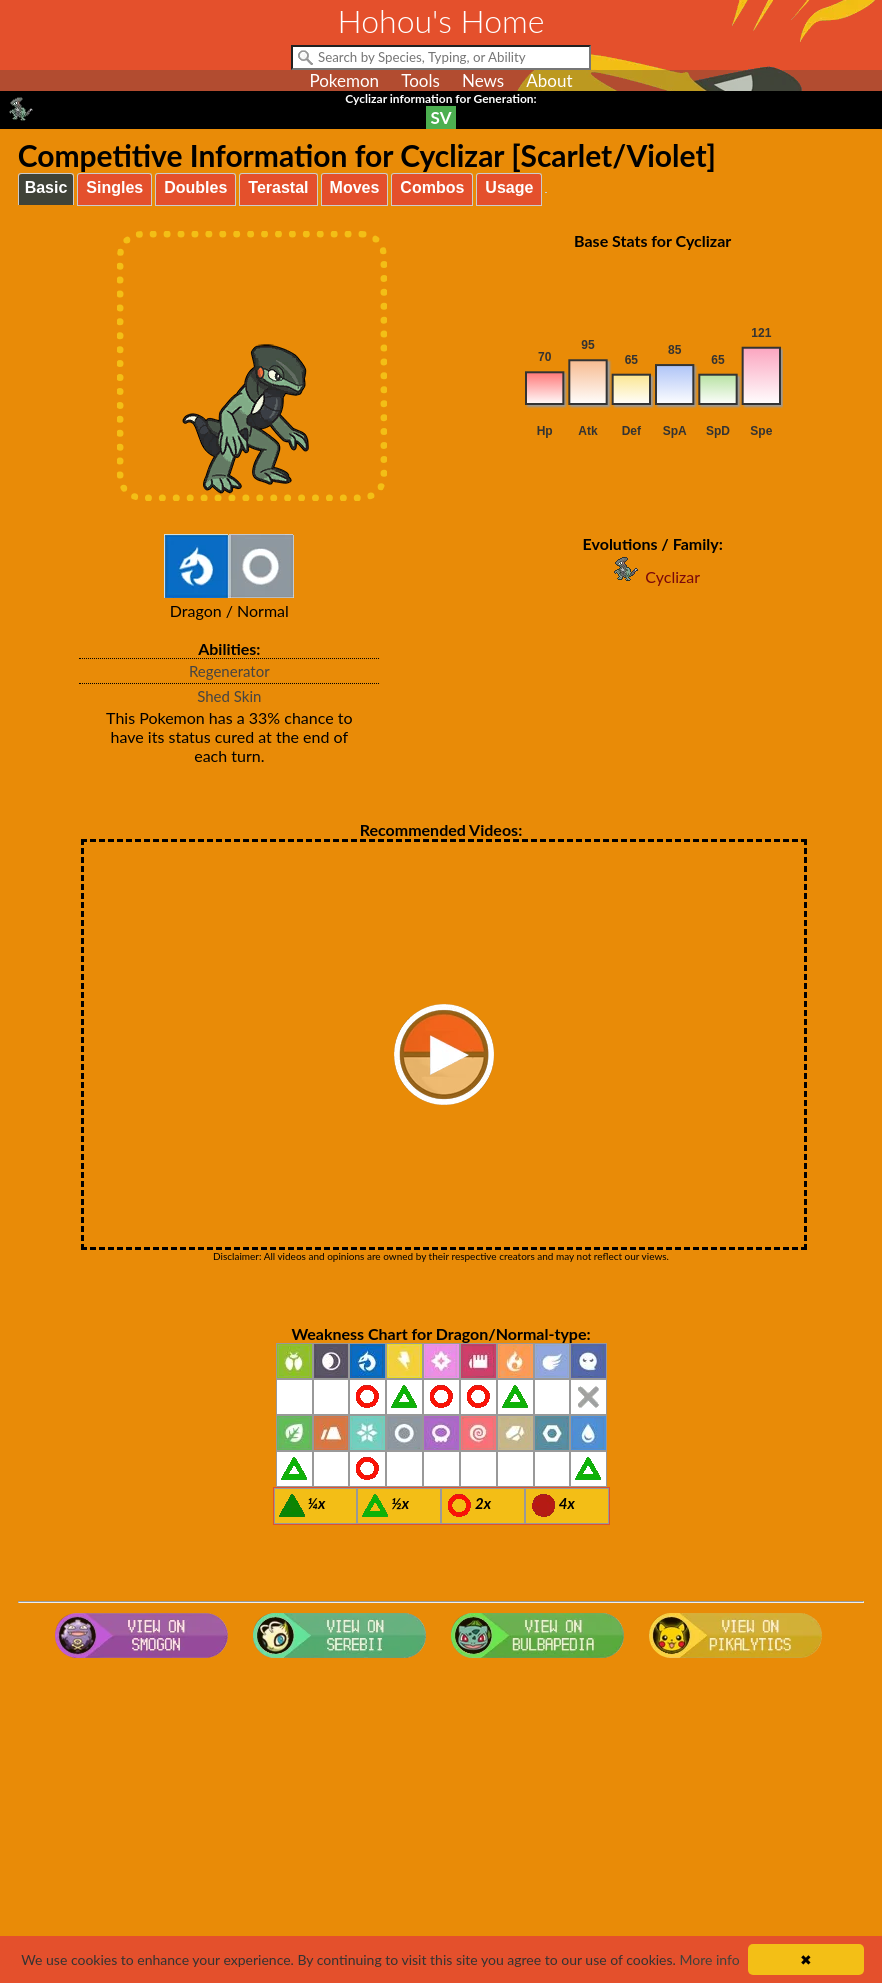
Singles (114, 187)
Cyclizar (652, 576)
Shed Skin (229, 696)
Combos (432, 187)
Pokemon (344, 80)
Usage (509, 187)
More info (709, 1959)
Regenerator (229, 671)
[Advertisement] (441, 1826)
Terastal (278, 187)
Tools (420, 80)
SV (441, 117)
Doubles (195, 187)
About (549, 80)
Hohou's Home (441, 20)
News (483, 80)
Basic (46, 187)
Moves (355, 187)
